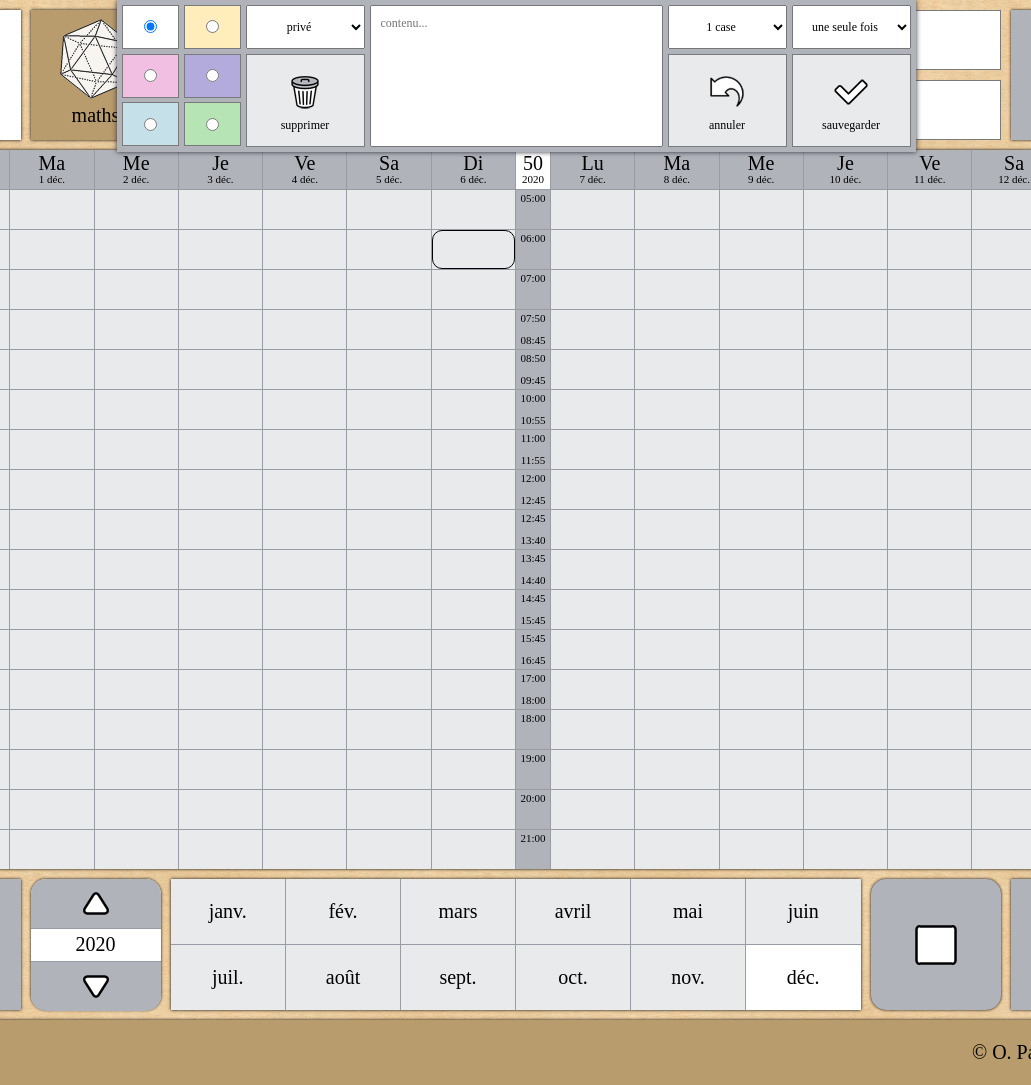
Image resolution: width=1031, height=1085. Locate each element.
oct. (572, 977)
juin (803, 911)
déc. (803, 977)
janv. (228, 911)
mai (688, 911)
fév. (342, 911)
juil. (228, 977)
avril (573, 911)
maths (96, 115)
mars (458, 911)
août (343, 977)
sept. (457, 977)
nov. (688, 977)
